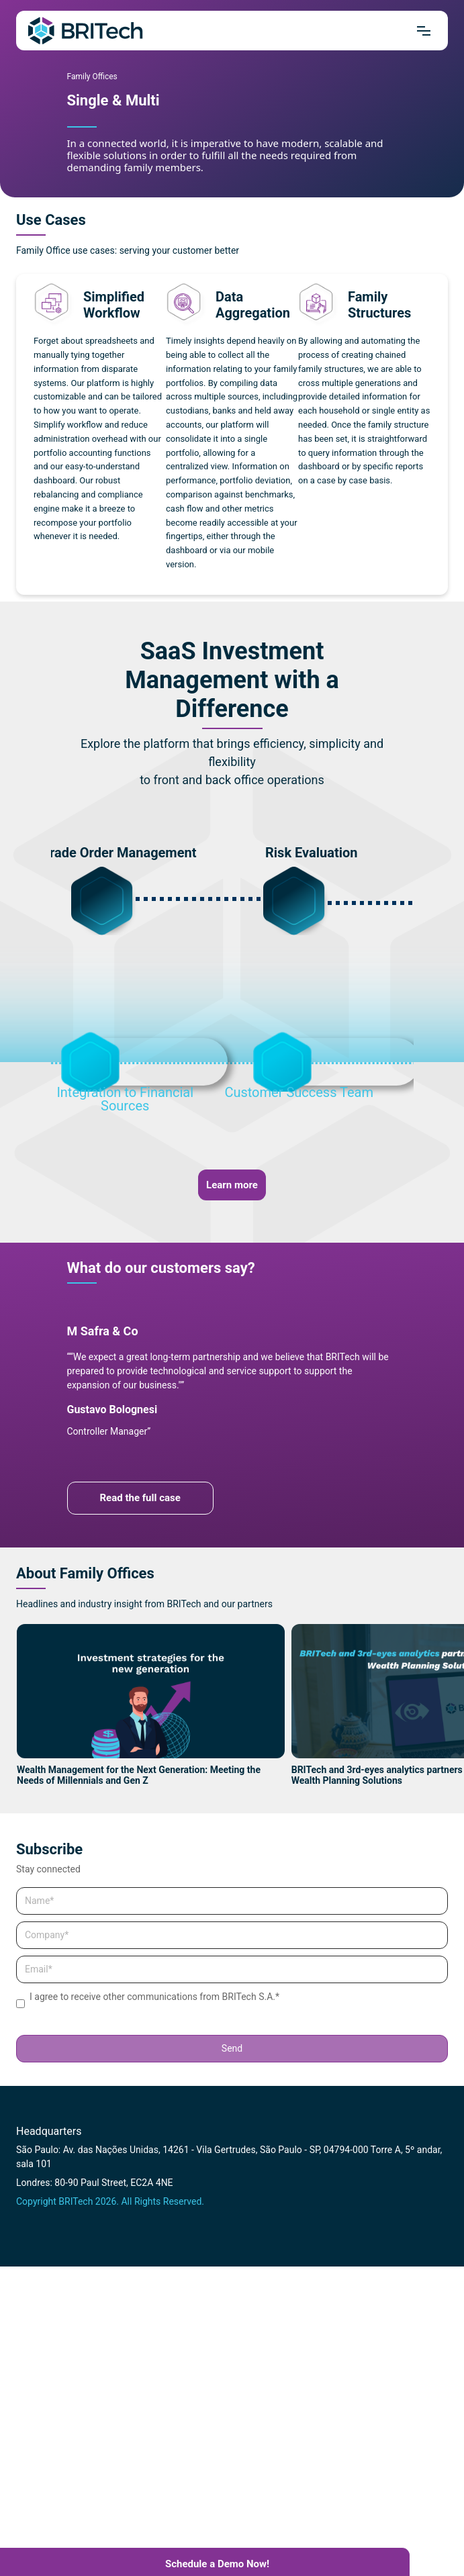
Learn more (232, 1185)
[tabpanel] (232, 104)
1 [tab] (82, 127)
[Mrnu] (424, 31)
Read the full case (140, 1498)
